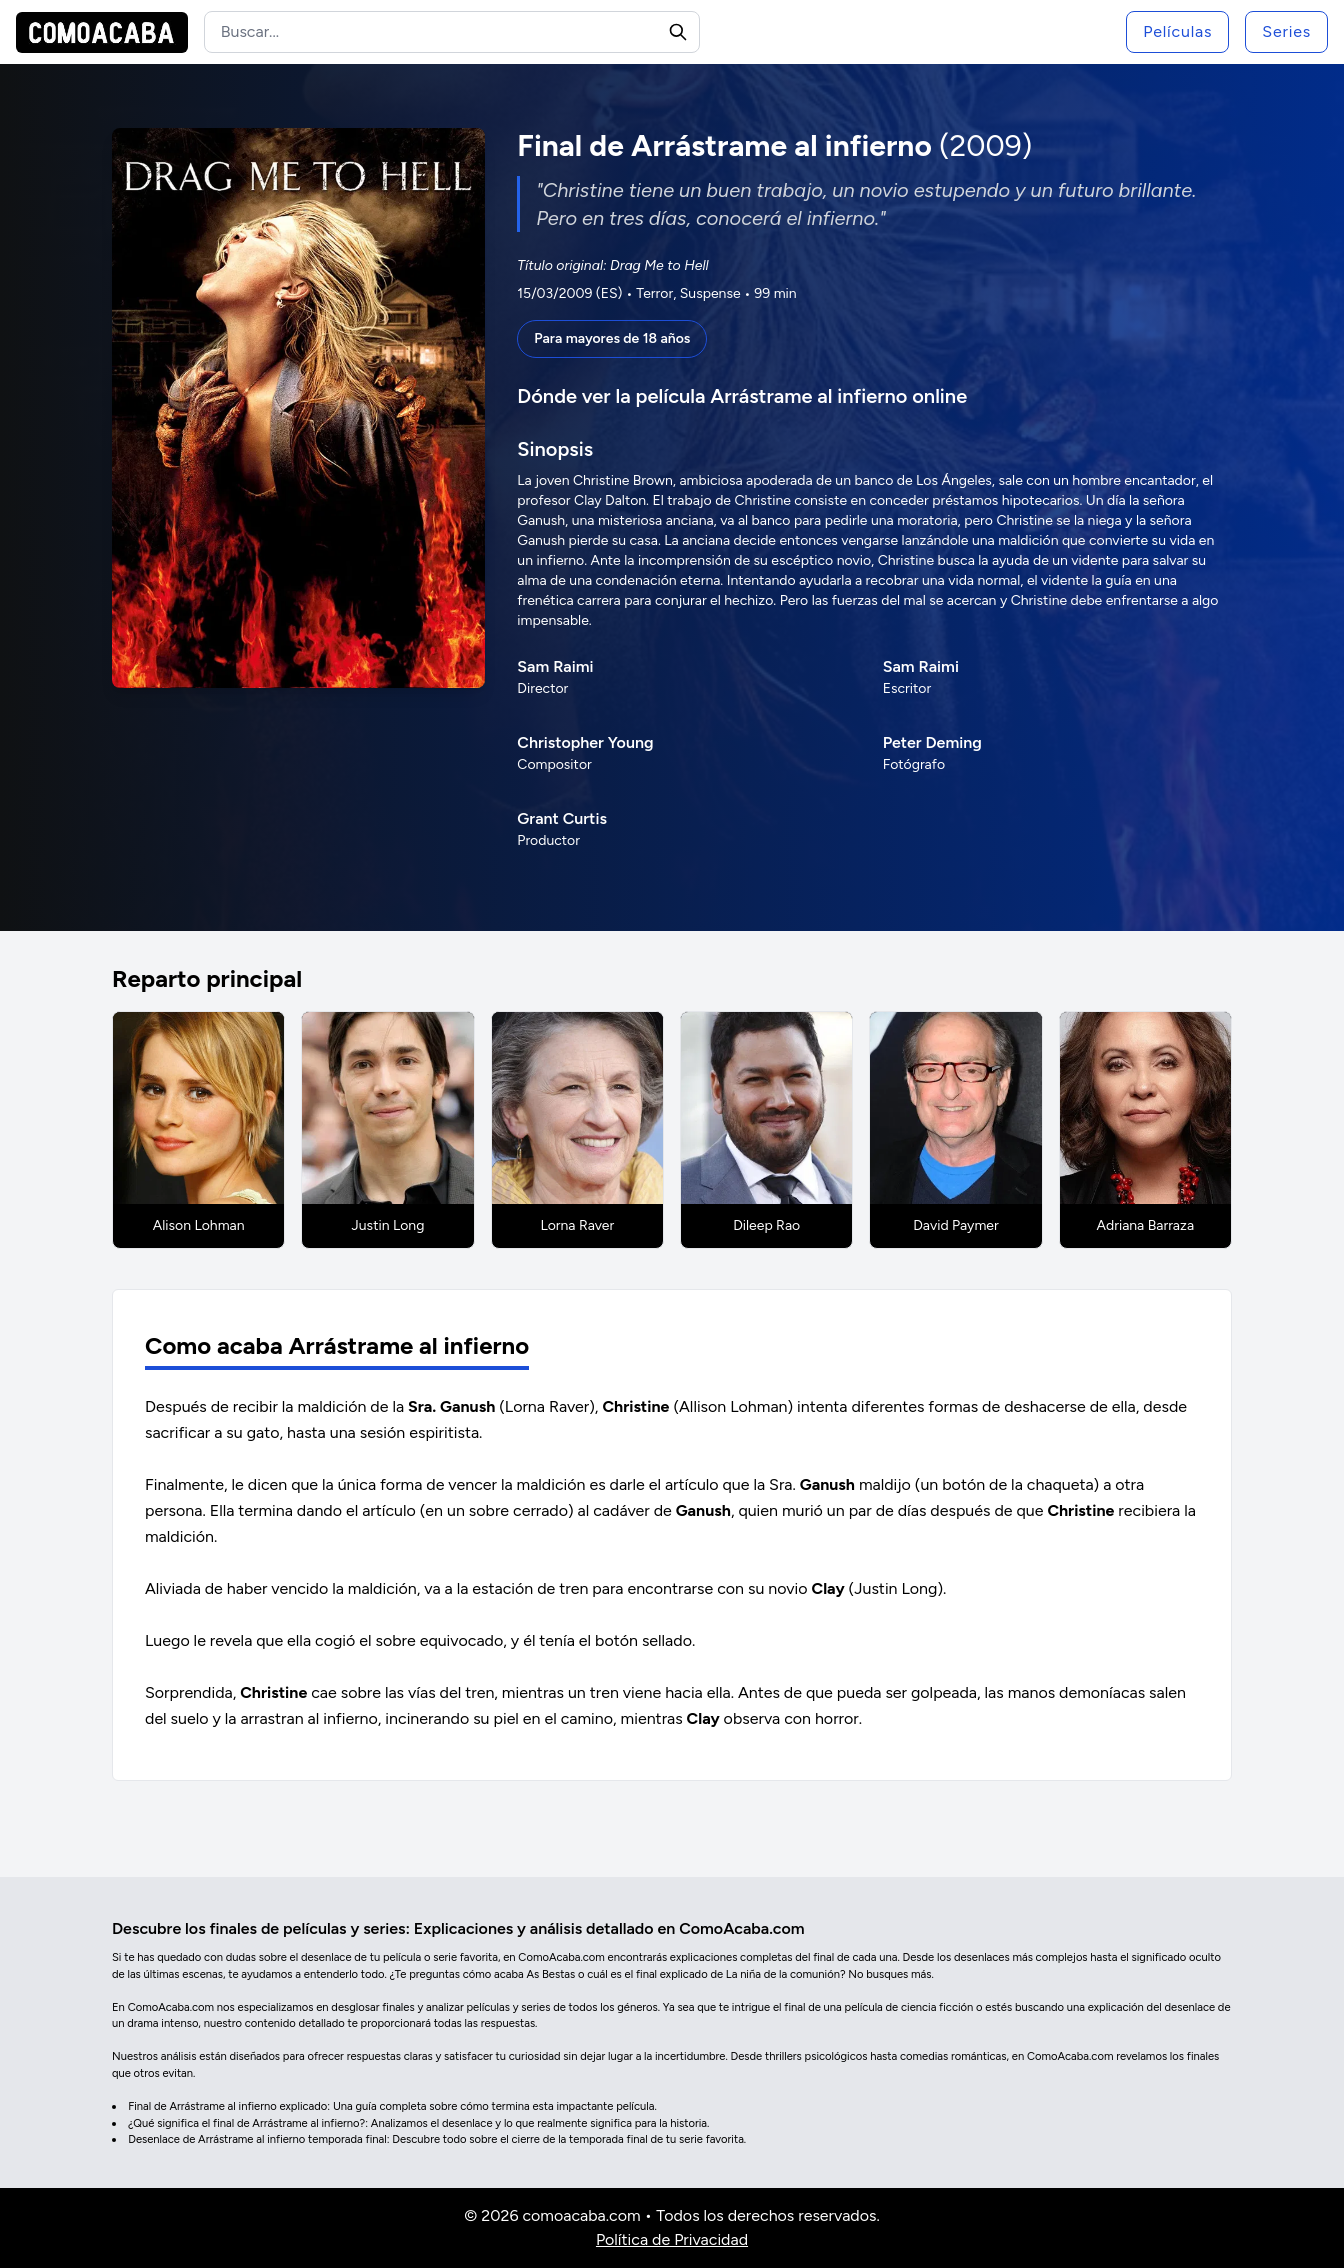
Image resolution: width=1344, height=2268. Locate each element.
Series (1286, 31)
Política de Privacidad (672, 2239)
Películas (1177, 31)
